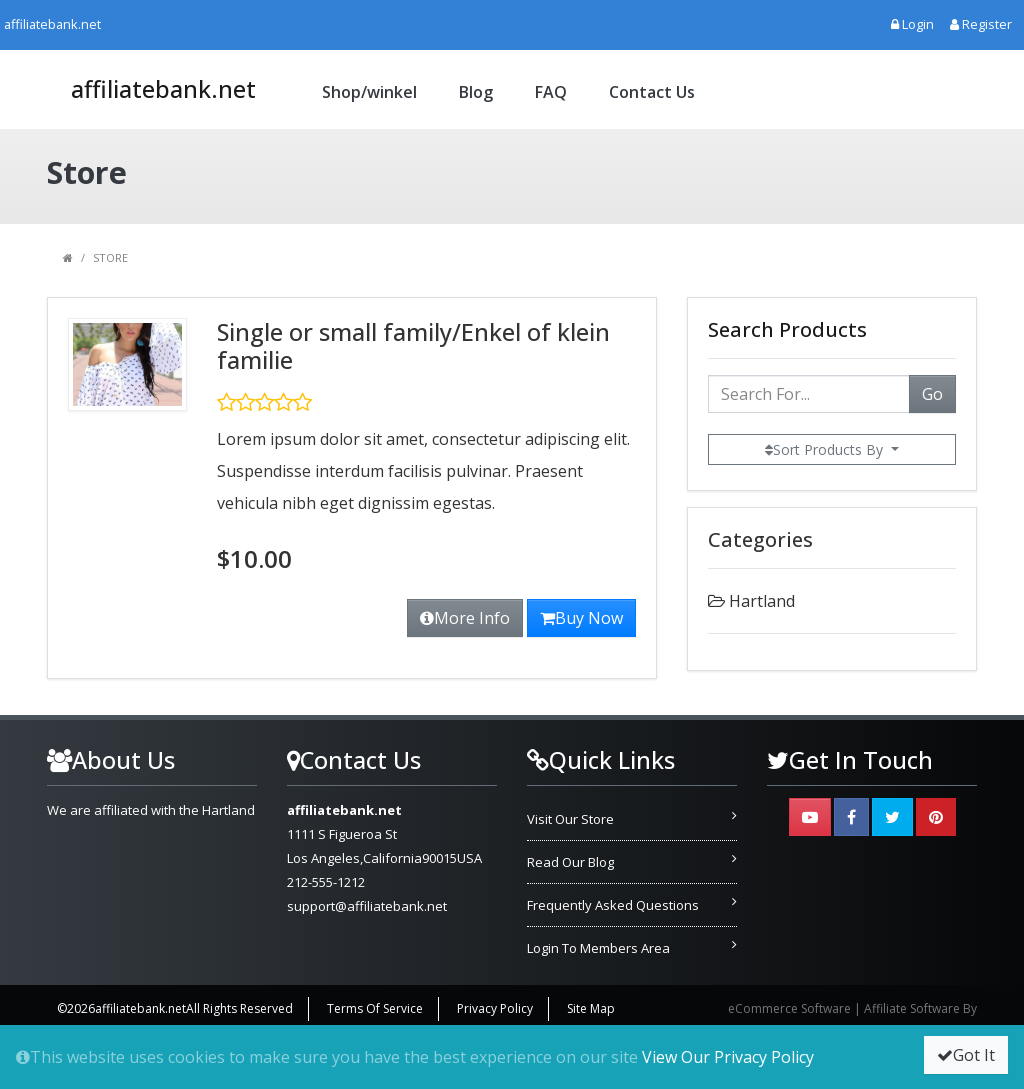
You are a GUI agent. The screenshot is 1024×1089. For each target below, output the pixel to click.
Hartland (762, 601)
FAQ (551, 92)
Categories (760, 539)
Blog (476, 92)
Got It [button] (966, 1055)
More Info (465, 618)
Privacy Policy (495, 1008)
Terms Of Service (375, 1008)
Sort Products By (826, 449)
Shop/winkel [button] (369, 92)
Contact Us (652, 92)
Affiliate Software (912, 1008)
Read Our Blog (570, 862)
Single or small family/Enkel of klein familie (413, 346)
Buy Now (581, 618)
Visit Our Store (570, 819)
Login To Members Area (598, 948)
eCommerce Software (789, 1008)
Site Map (591, 1008)
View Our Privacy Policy (728, 1057)
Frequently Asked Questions (613, 905)
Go (932, 394)
